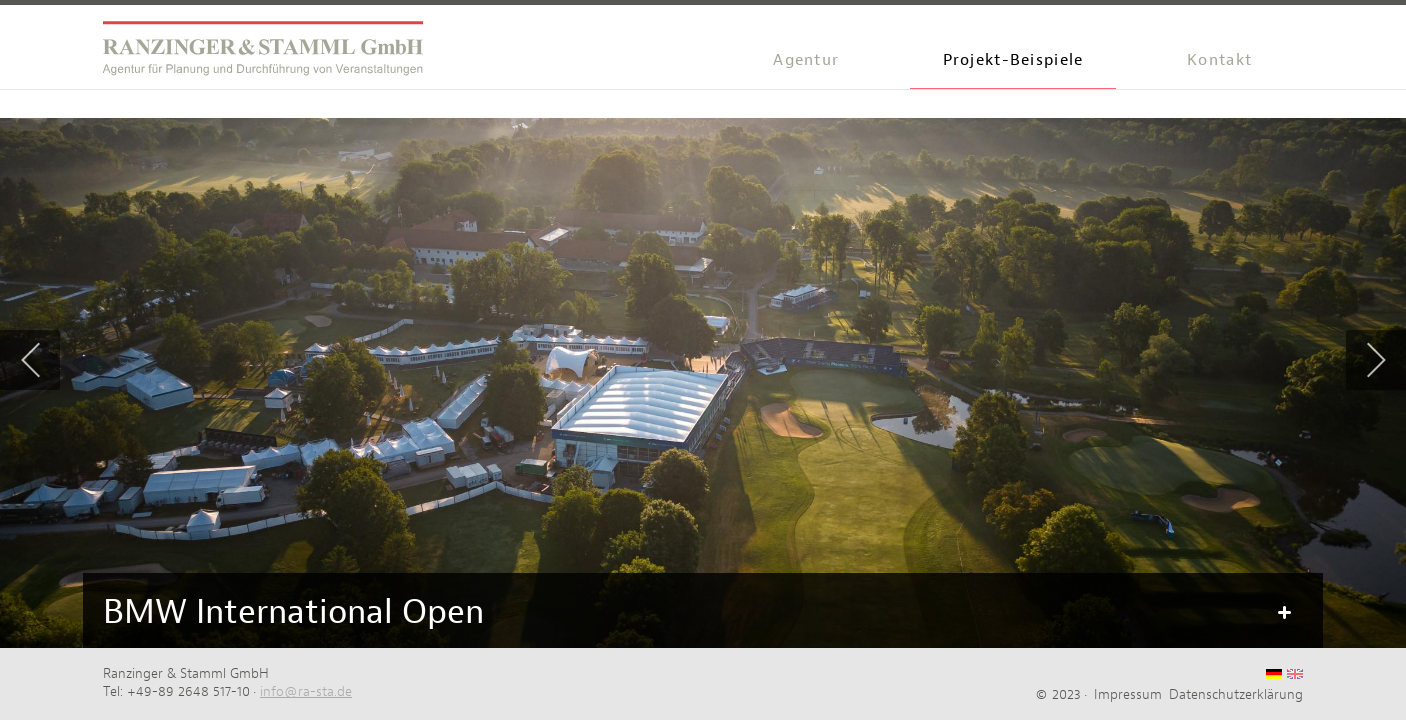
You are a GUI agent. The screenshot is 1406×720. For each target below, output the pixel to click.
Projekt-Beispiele (1013, 59)
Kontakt (1219, 59)
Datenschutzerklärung (1236, 694)
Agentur (806, 59)
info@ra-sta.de (306, 691)
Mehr (1283, 613)
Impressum (1128, 694)
